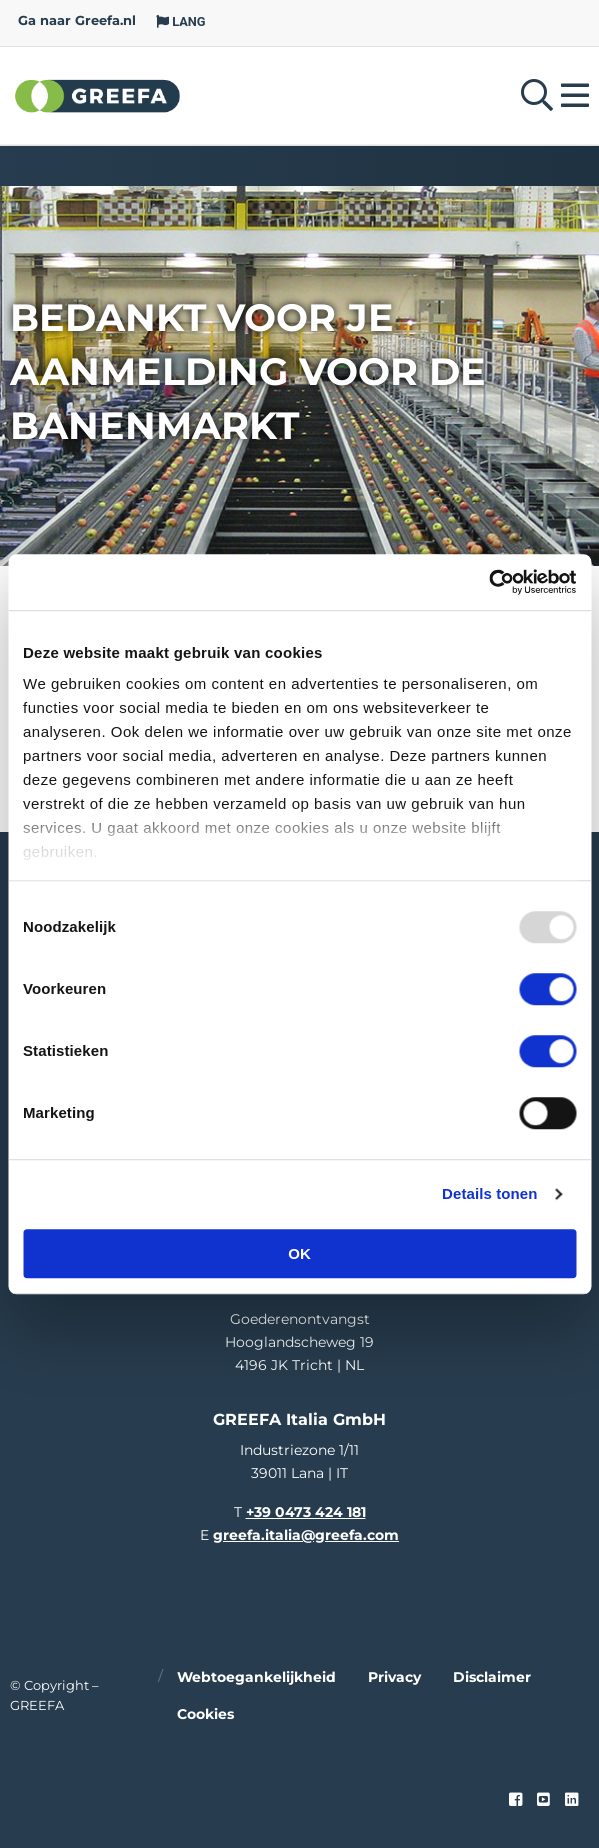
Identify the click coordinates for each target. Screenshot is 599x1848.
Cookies (205, 1714)
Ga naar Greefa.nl (77, 20)
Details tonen (489, 1193)
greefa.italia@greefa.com (306, 1535)
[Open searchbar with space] (537, 95)
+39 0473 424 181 (306, 1512)
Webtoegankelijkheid (256, 1677)
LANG (181, 21)
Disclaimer (492, 1677)
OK (299, 1253)
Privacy (394, 1677)
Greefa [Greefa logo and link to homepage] (98, 95)
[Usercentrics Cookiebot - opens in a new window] (488, 582)
